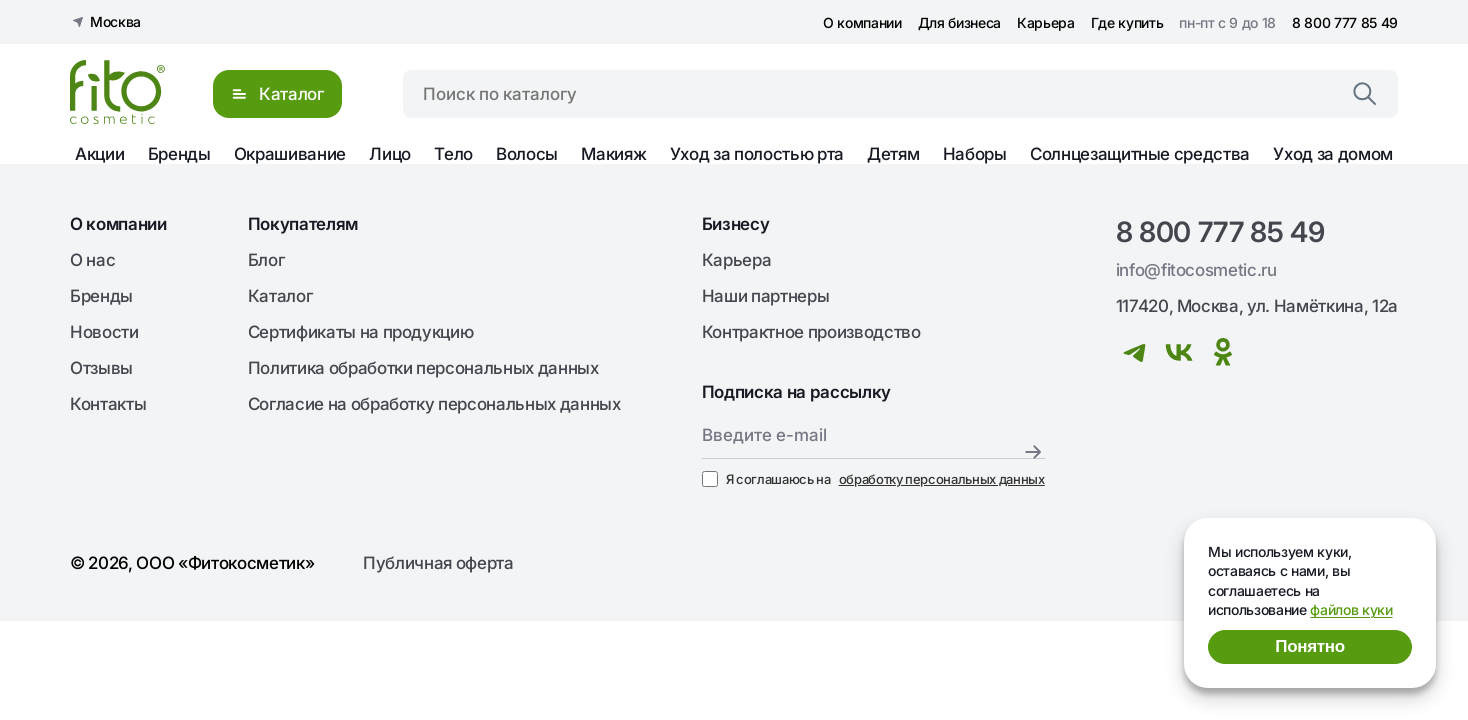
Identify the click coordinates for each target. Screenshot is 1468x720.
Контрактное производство (811, 332)
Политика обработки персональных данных (423, 368)
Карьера (1046, 22)
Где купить (1127, 22)
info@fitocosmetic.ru (1196, 270)
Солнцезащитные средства (1140, 154)
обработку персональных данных (942, 479)
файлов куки (1351, 609)
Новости (104, 332)
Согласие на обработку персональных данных (434, 404)
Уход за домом (1333, 154)
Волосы (527, 154)
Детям (893, 154)
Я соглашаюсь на (873, 479)
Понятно (1309, 646)
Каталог (280, 296)
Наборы (975, 154)
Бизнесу (736, 224)
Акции (99, 154)
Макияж (613, 154)
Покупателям (303, 224)
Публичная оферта (438, 563)
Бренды (179, 154)
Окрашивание (290, 154)
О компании (862, 22)
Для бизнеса (959, 22)
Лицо (390, 154)
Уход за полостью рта (757, 154)
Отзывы (101, 368)
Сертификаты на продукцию (361, 332)
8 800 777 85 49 (1345, 22)
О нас (92, 260)
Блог (266, 260)
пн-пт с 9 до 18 (1227, 22)
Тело (453, 154)
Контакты (108, 404)
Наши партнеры (766, 296)
